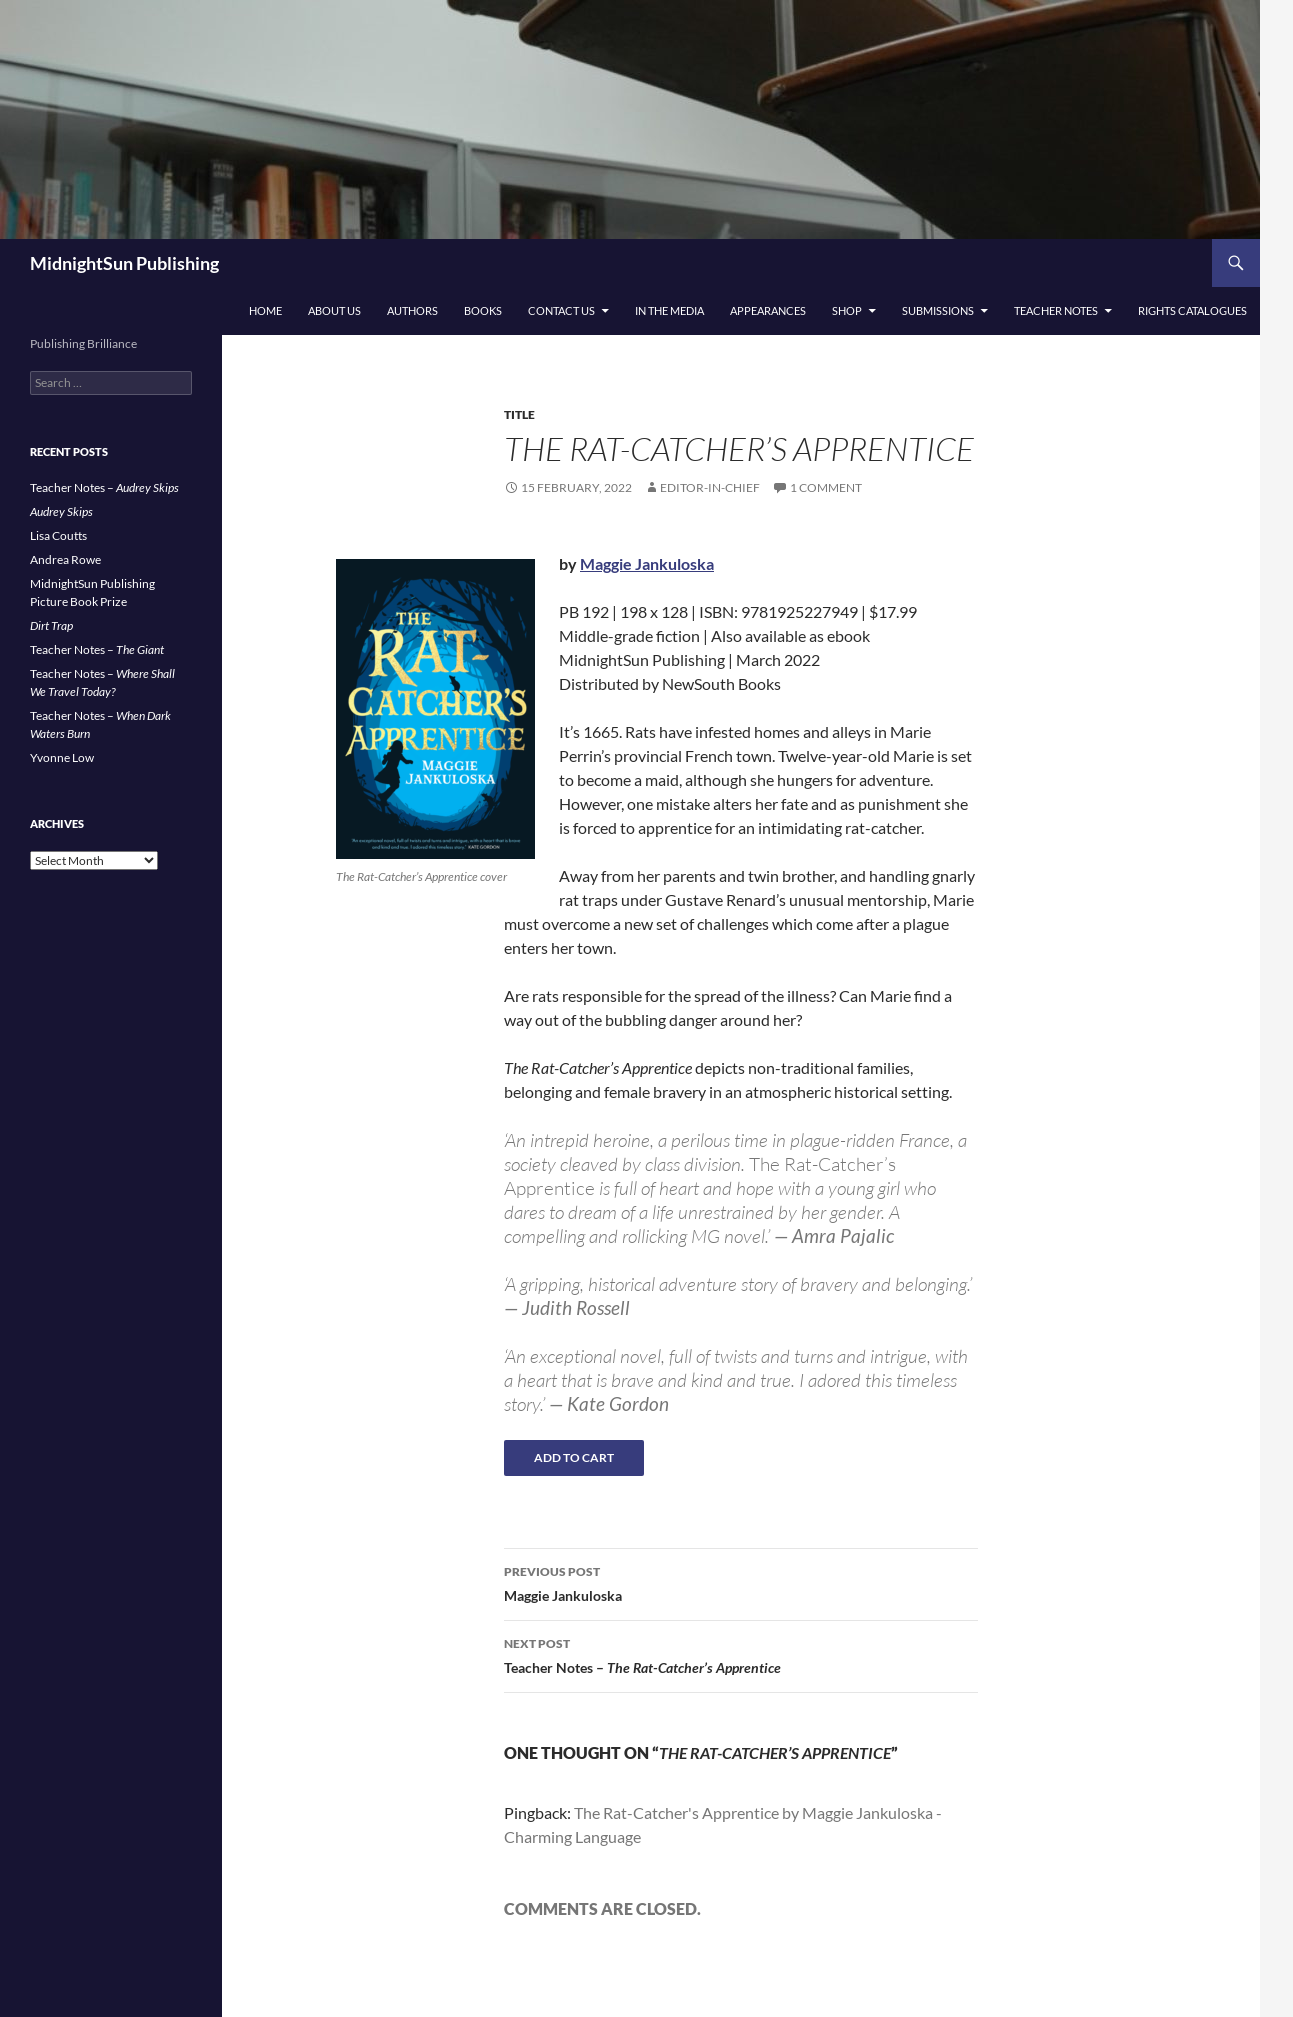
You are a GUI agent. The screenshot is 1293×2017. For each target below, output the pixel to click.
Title (519, 414)
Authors (412, 310)
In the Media (669, 310)
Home (265, 310)
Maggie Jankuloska (647, 563)
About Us (334, 310)
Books (483, 310)
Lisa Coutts (58, 535)
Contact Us (561, 310)
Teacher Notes (1056, 310)
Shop (847, 310)
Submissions (938, 310)
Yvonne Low (62, 757)
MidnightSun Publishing (124, 263)
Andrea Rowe (65, 559)
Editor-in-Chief (710, 487)
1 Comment (826, 487)
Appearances (768, 310)
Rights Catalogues (1192, 310)
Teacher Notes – (741, 1654)
